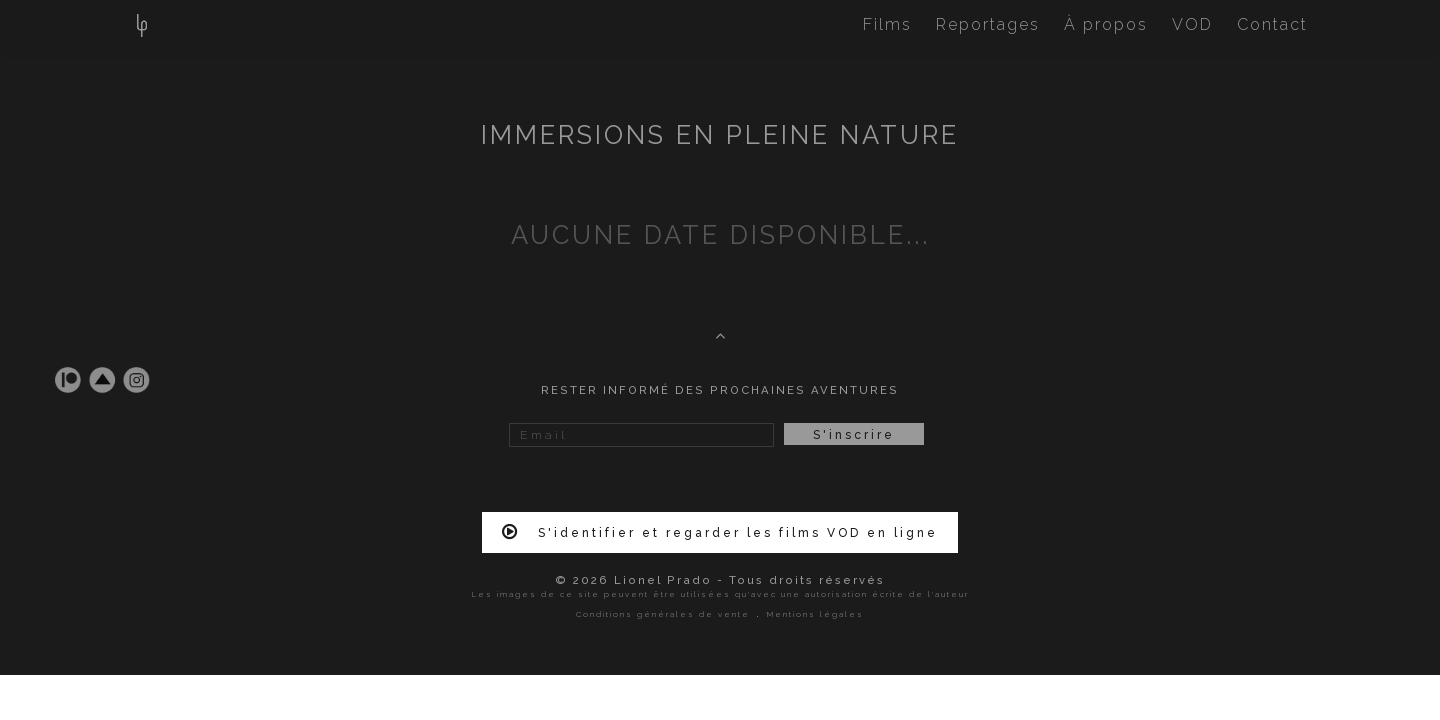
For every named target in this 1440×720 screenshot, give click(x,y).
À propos (1106, 24)
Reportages (988, 24)
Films (887, 24)
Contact (1272, 24)
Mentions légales (815, 614)
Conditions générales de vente (663, 614)
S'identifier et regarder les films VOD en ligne (720, 532)
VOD (1192, 24)
